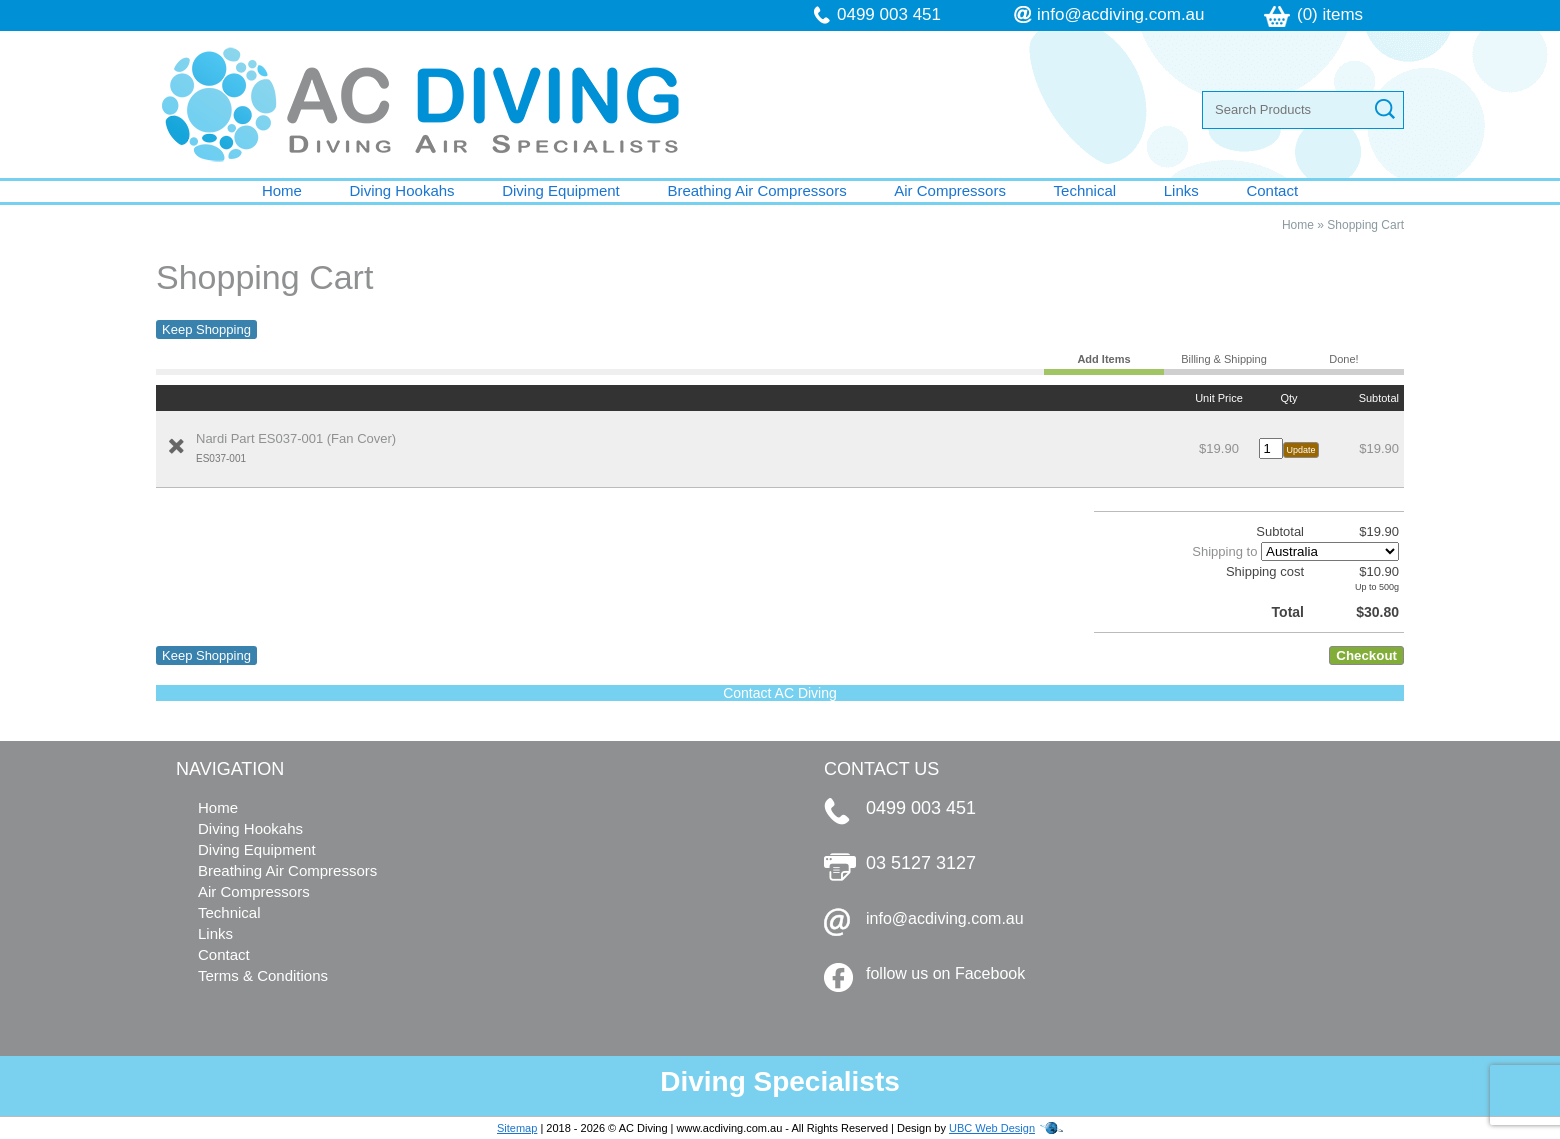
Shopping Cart (1365, 225)
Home (282, 190)
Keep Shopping (206, 329)
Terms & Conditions (263, 975)
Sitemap (517, 1128)
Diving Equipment (561, 190)
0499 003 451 (889, 14)
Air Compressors (950, 190)
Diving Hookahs (402, 190)
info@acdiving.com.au (1121, 14)
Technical (1085, 190)
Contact (1272, 190)
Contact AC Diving (780, 693)
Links (1181, 190)
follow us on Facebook (945, 973)
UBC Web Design (992, 1128)
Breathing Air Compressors (756, 190)
